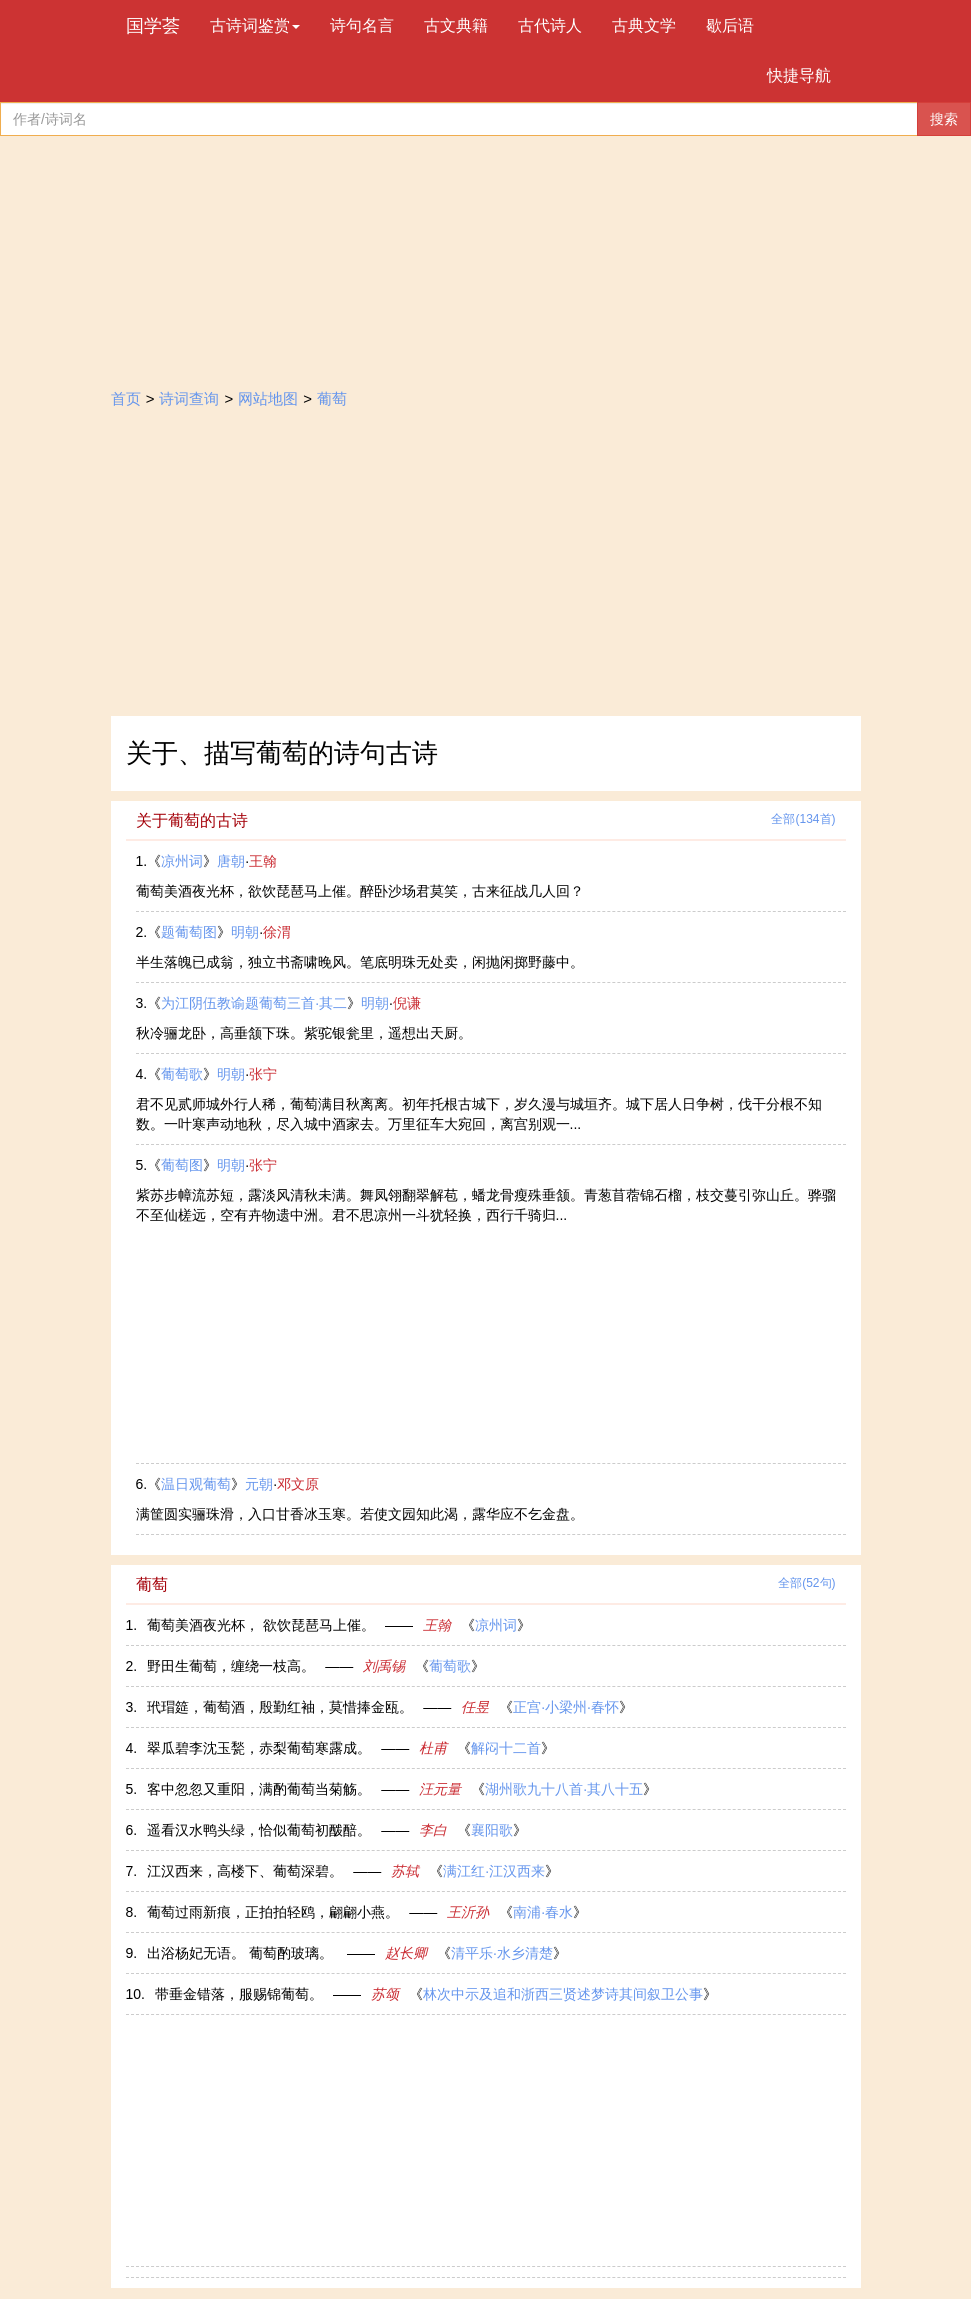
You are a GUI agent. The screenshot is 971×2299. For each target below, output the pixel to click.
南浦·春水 (543, 1912)
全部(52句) (806, 1583)
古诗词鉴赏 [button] (255, 25)
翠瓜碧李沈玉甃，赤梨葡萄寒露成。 (259, 1748)
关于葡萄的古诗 (192, 820)
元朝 (259, 1484)
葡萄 (332, 398)
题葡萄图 (189, 932)
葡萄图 (182, 1165)
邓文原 (298, 1484)
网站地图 (268, 398)
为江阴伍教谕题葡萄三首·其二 (254, 1003)
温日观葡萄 (196, 1484)
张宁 (263, 1074)
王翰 (263, 861)
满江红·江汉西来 (494, 1871)
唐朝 (231, 861)
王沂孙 (468, 1912)
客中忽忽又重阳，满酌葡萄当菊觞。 (259, 1789)
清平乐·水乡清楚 (502, 1953)
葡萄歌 (182, 1074)
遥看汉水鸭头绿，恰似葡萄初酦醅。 (259, 1830)
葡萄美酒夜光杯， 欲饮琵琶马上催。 (261, 1625)
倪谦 (407, 1003)
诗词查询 (189, 398)
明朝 (245, 932)
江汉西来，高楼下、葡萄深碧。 (245, 1871)
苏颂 (385, 1994)
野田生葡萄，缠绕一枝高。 (231, 1666)
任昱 (475, 1707)
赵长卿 (406, 1953)
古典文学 (644, 25)
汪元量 (440, 1789)
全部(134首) (803, 819)
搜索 (944, 119)
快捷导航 (799, 75)
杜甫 (433, 1748)
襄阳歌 (492, 1830)
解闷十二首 (506, 1748)
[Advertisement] (485, 566)
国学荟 (153, 26)
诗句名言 (362, 25)
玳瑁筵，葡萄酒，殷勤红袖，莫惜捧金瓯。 (280, 1707)
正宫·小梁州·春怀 (566, 1707)
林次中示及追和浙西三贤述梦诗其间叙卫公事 (563, 1994)
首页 (126, 398)
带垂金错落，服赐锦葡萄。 (239, 1994)
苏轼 (405, 1871)
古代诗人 (550, 25)
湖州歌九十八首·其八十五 (564, 1789)
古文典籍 (456, 25)
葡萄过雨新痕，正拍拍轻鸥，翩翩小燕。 (273, 1912)
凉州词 (182, 861)
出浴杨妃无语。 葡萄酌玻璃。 (242, 1953)
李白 (433, 1830)
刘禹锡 (384, 1666)
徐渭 (277, 932)
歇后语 (730, 25)
